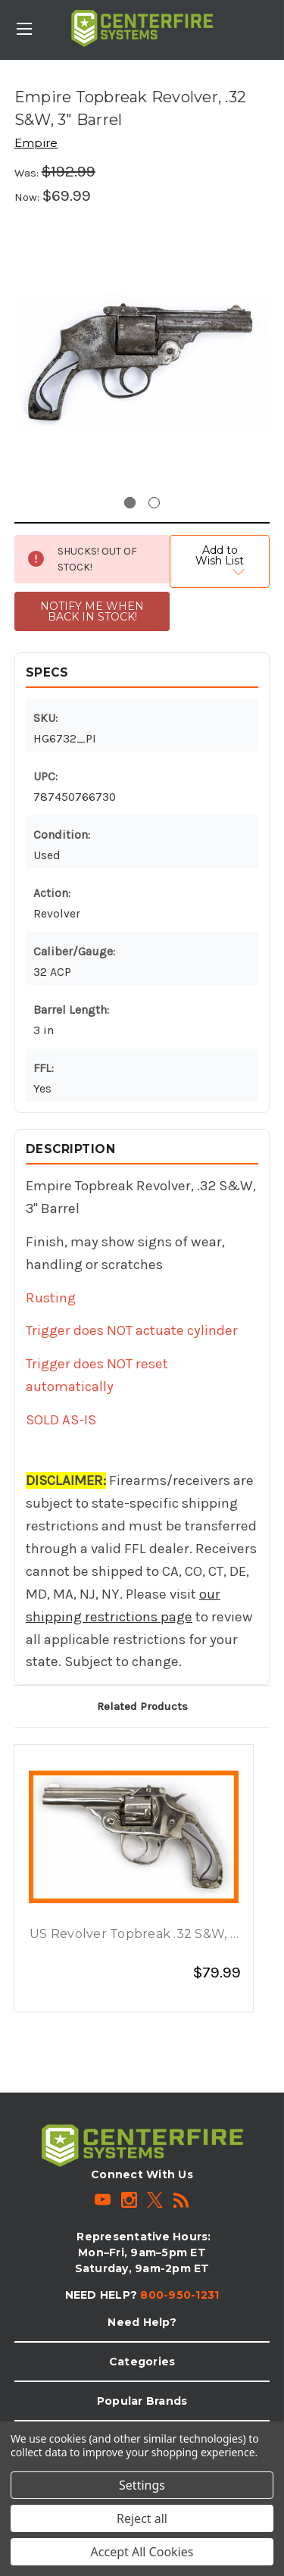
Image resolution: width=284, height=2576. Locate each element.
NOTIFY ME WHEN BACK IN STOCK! (92, 611)
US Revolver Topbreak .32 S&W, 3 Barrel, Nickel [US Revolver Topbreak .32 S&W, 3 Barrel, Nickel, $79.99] (134, 1935)
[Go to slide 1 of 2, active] (130, 502)
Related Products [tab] (142, 1706)
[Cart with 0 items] (275, 19)
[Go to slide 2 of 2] (154, 502)
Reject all (142, 2518)
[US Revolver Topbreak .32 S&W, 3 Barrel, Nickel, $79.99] (134, 1837)
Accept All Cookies (142, 2551)
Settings (142, 2485)
